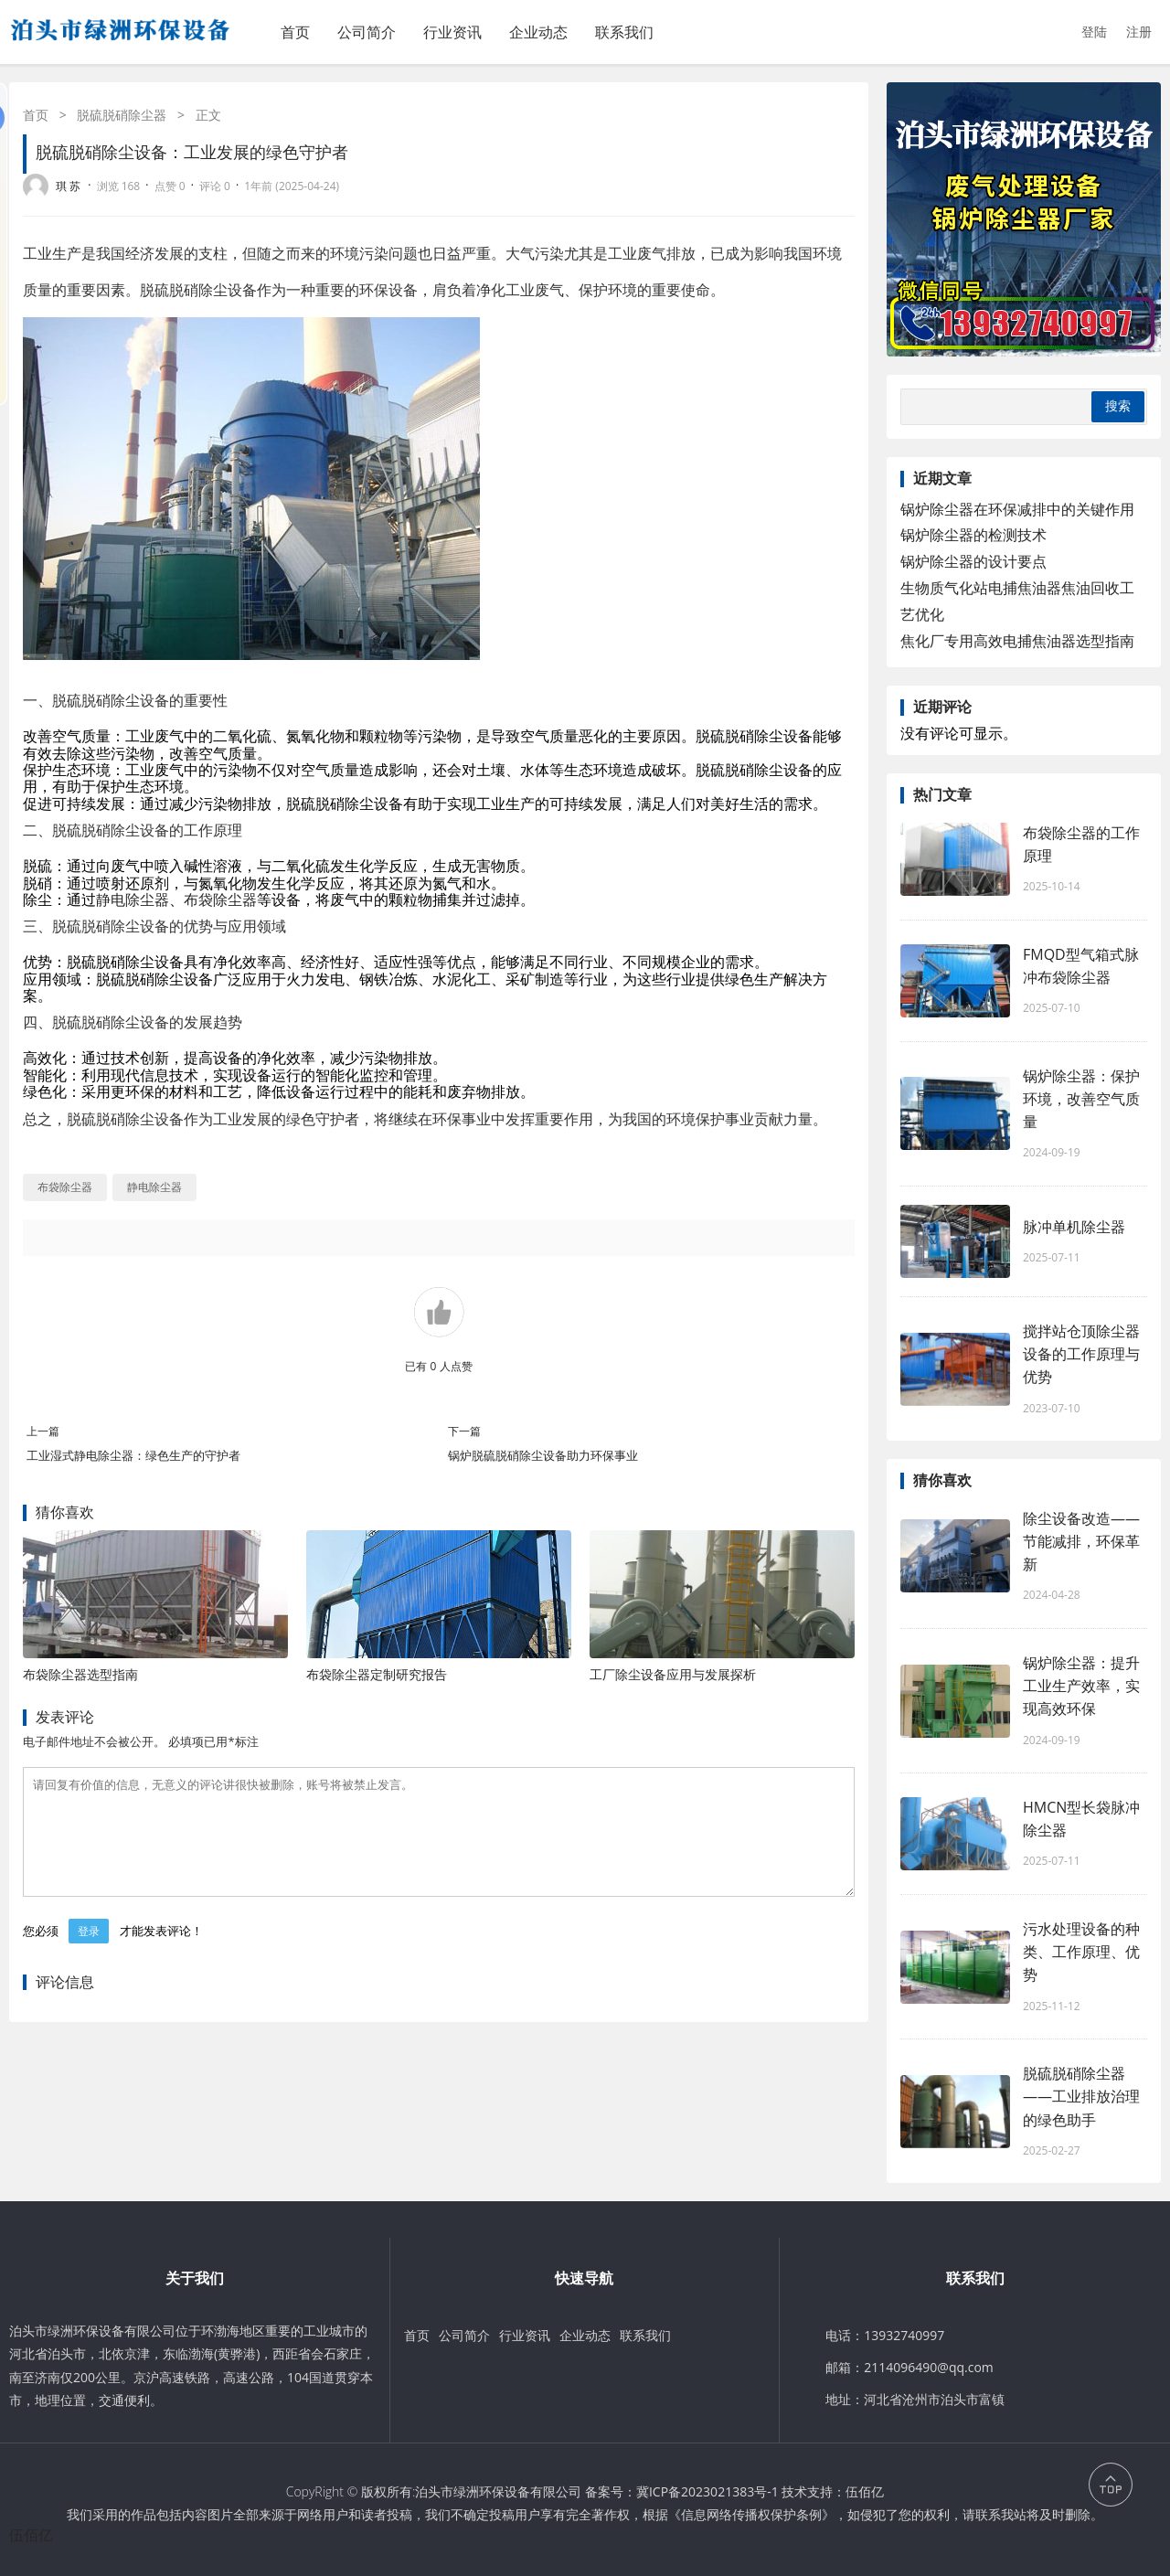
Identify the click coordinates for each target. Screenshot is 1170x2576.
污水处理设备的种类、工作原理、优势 (1081, 1952)
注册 (1139, 31)
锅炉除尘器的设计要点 (973, 561)
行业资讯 (452, 32)
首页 (295, 32)
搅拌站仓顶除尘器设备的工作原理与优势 (1081, 1354)
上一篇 (43, 1431)
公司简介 (366, 32)
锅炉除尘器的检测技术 (973, 535)
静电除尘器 (132, 899)
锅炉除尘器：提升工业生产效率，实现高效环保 (1081, 1686)
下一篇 (464, 1431)
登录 (89, 1953)
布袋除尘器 (220, 899)
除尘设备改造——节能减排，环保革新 (1081, 1541)
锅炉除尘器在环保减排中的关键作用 (1017, 509)
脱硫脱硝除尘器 (121, 114)
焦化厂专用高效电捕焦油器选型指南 (1017, 641)
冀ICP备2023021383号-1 (707, 2491)
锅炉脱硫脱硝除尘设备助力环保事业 (543, 1455)
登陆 (1094, 31)
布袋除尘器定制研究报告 (376, 1674)
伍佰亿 (865, 2491)
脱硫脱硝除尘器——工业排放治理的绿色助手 (1081, 2096)
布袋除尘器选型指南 (80, 1674)
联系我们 (624, 32)
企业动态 (538, 32)
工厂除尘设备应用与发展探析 (673, 1674)
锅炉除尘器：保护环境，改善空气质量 (1081, 1099)
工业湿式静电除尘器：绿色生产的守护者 (133, 1455)
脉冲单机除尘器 (1074, 1227)
